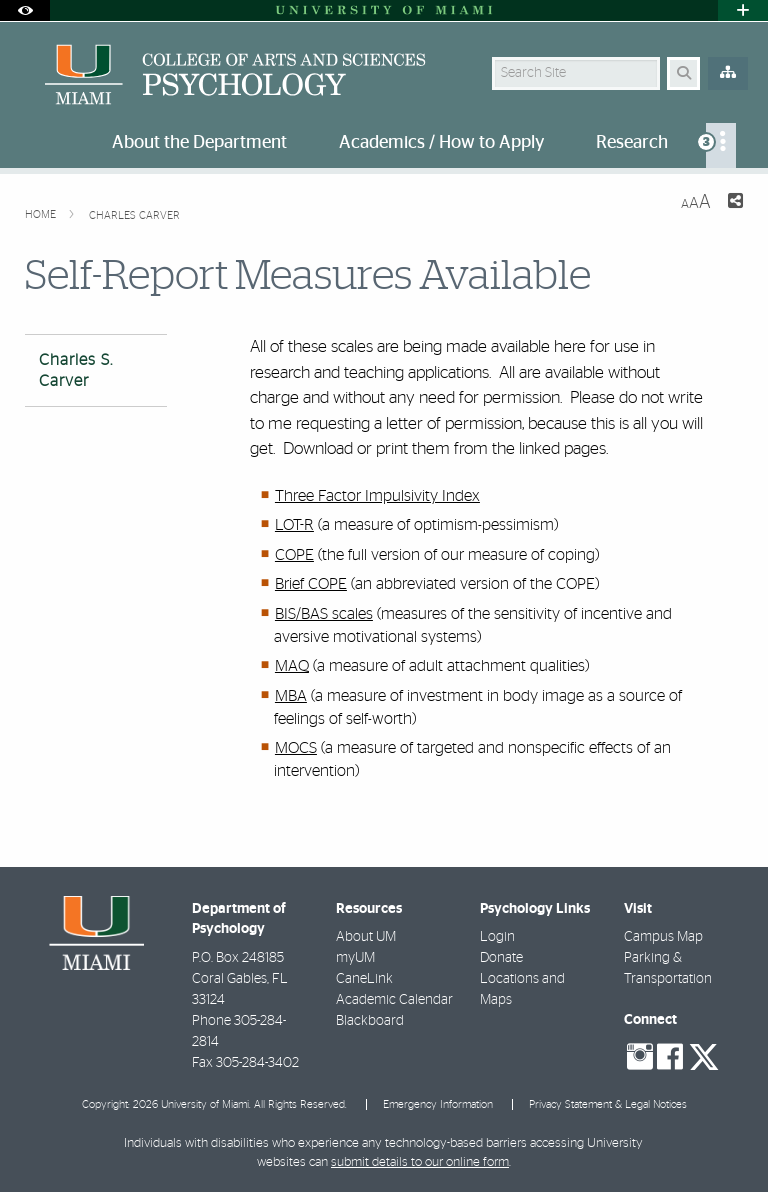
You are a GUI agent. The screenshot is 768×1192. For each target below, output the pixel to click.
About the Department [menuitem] (199, 143)
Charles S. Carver (76, 370)
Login (497, 937)
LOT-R (294, 525)
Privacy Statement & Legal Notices (608, 1104)
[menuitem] (721, 145)
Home (42, 214)
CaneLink (364, 979)
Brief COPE (311, 584)
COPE (294, 555)
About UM (366, 937)
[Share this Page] (735, 203)
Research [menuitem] (632, 143)
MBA (291, 696)
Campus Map (663, 937)
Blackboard (370, 1021)
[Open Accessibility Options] (25, 10)
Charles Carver (134, 215)
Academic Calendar (394, 1000)
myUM (355, 958)
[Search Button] (683, 73)
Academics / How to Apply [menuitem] (441, 143)
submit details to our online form (420, 1162)
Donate (501, 958)
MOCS (296, 748)
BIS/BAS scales (324, 614)
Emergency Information (438, 1104)
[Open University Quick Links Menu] (743, 10)
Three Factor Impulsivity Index (377, 496)
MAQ (292, 666)
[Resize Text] (696, 202)
